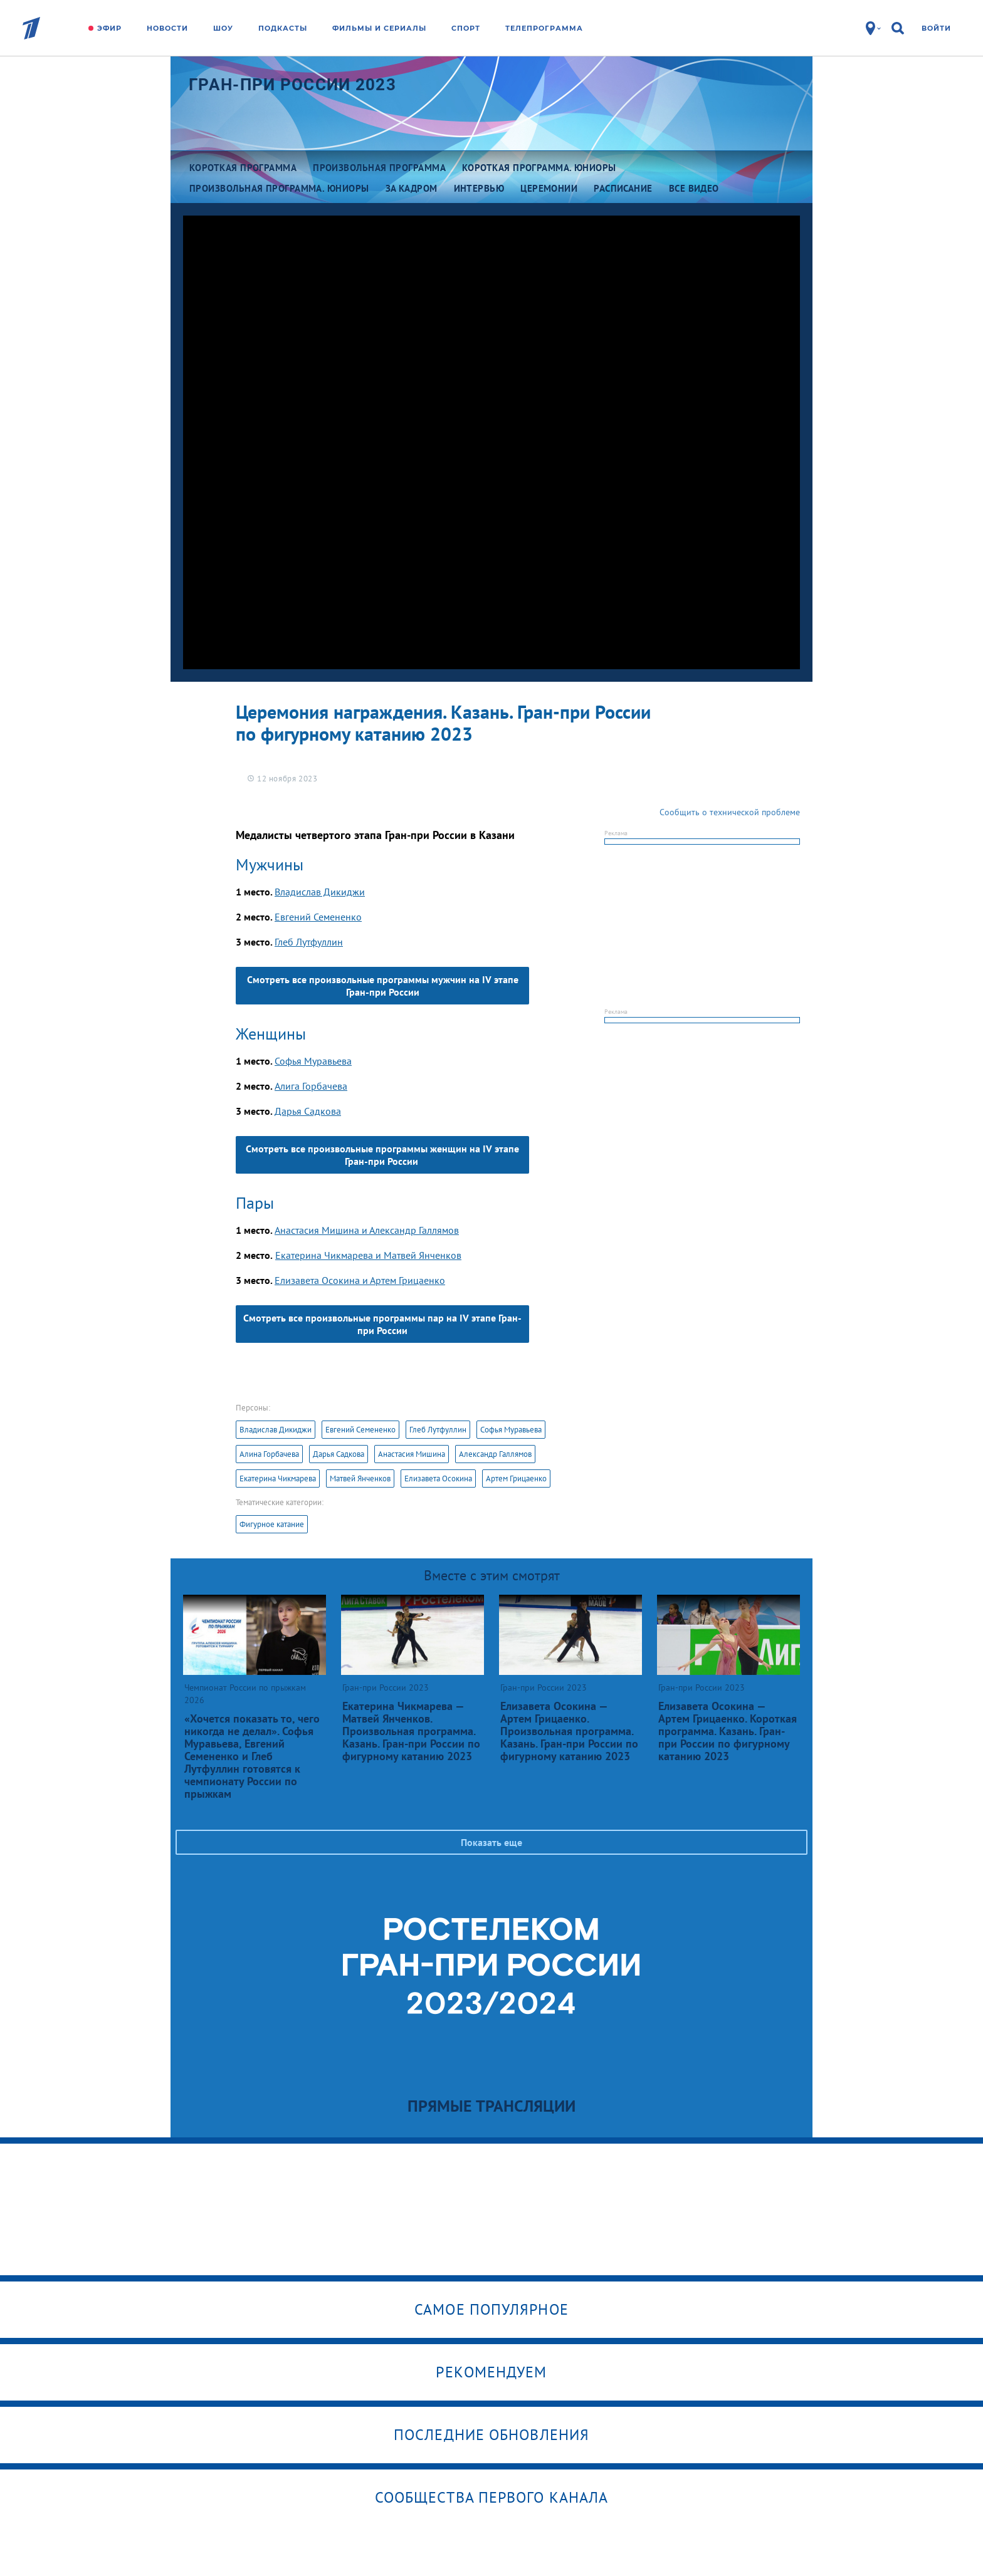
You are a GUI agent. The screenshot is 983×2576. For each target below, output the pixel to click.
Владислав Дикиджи (320, 891)
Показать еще (491, 1842)
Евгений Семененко (318, 916)
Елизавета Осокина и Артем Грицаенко (360, 1280)
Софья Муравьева (313, 1061)
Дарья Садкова (308, 1111)
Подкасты (282, 28)
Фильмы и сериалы (379, 28)
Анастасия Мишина (411, 1454)
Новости (167, 28)
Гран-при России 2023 (292, 84)
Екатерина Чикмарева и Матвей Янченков (368, 1255)
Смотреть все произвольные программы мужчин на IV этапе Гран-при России (382, 985)
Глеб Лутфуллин (309, 942)
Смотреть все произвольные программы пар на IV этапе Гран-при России (382, 1324)
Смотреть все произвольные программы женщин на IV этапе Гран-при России (382, 1154)
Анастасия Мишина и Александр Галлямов (367, 1230)
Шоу (223, 28)
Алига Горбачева (311, 1086)
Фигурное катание (271, 1524)
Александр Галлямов (495, 1454)
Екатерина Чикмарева (277, 1478)
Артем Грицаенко (516, 1478)
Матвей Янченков (360, 1478)
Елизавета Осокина (438, 1478)
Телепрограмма (544, 28)
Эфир (109, 28)
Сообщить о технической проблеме (730, 812)
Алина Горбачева (269, 1454)
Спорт (465, 28)
